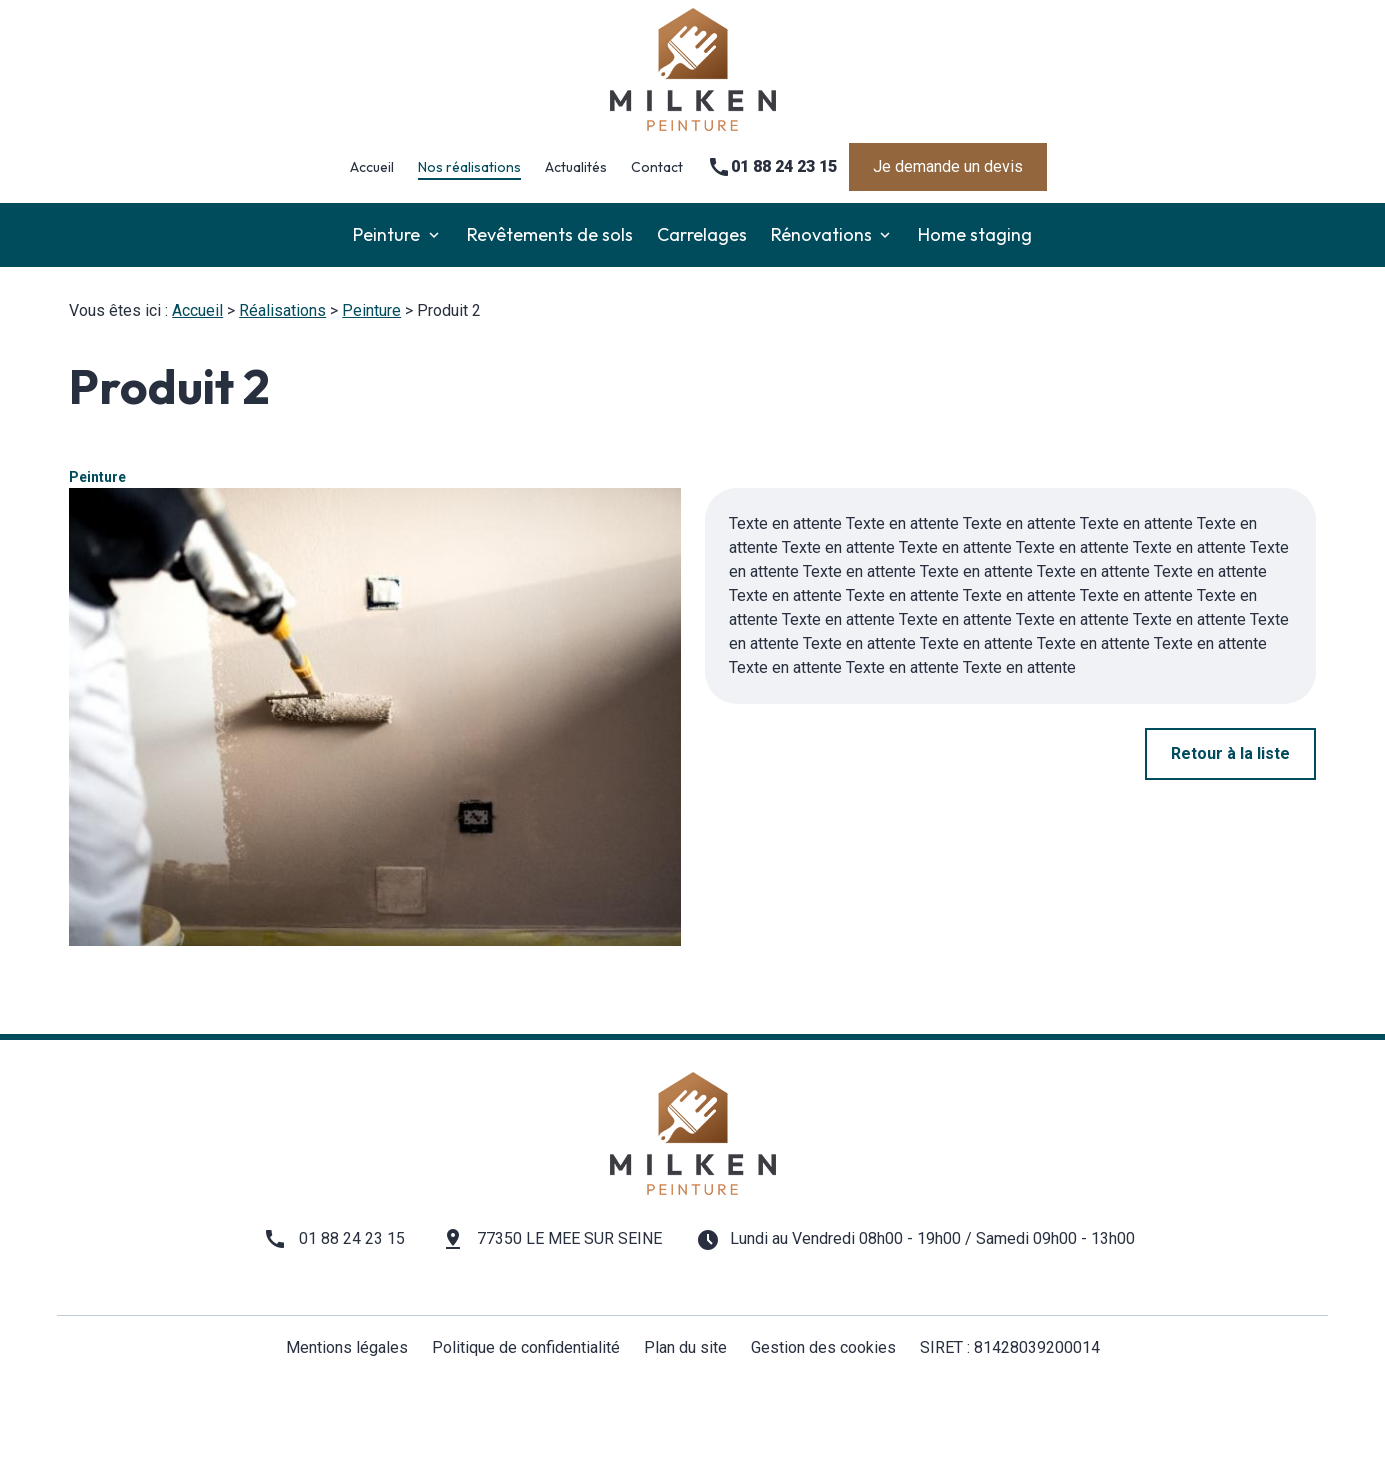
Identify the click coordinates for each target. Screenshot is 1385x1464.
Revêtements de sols (550, 234)
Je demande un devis (948, 166)
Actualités (576, 167)
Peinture (386, 234)
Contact (657, 167)
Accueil (372, 167)
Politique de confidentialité (526, 1347)
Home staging (975, 234)
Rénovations (821, 234)
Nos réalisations (469, 167)
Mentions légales (347, 1347)
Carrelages (702, 234)
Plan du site (685, 1347)
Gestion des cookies (823, 1347)
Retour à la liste (1230, 753)
